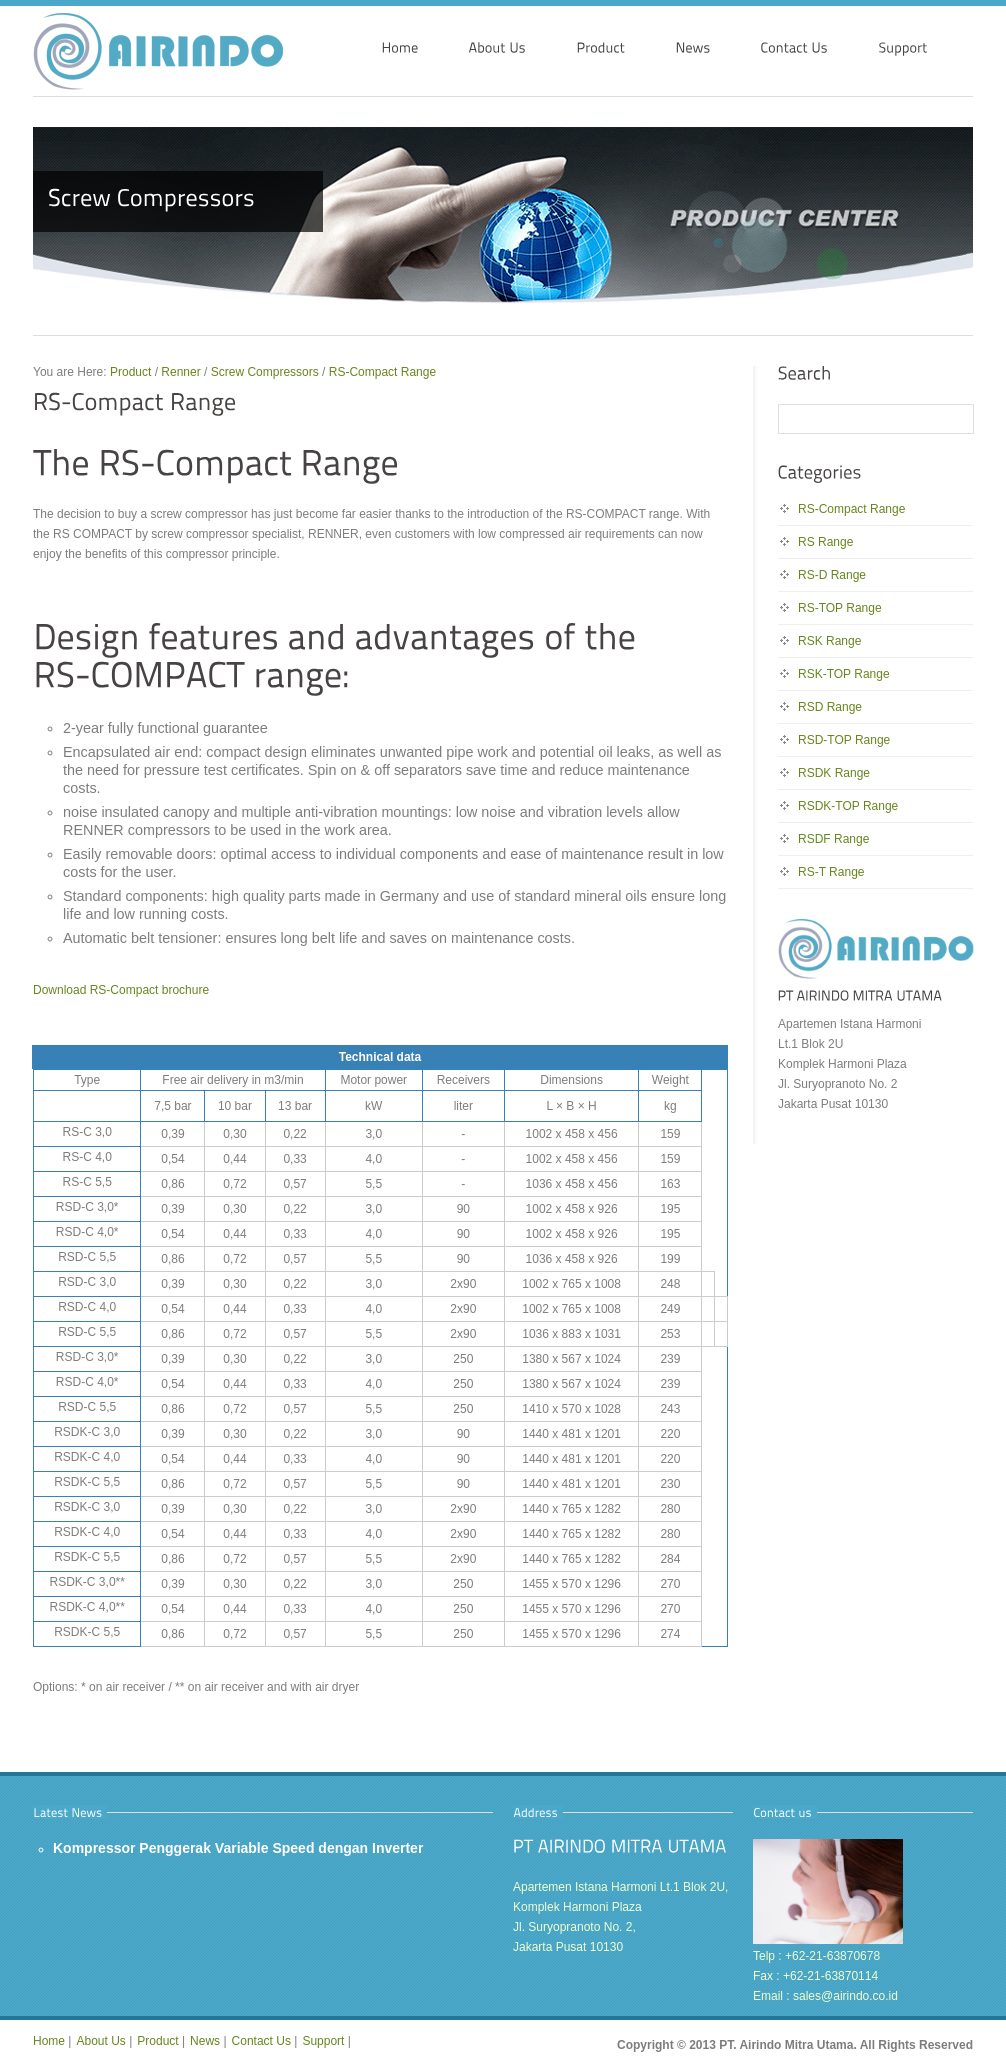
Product (130, 372)
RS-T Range (831, 872)
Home (49, 2041)
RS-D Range (832, 575)
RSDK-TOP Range (848, 806)
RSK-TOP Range (844, 674)
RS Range (825, 542)
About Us (100, 2041)
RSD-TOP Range (844, 740)
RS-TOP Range (840, 608)
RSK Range (829, 641)
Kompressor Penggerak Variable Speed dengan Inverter (238, 1848)
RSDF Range (833, 839)
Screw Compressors (265, 372)
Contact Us (261, 2041)
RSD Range (830, 707)
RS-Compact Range (382, 372)
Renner (180, 372)
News (205, 2041)
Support (323, 2041)
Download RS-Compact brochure (121, 990)
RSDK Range (834, 773)
